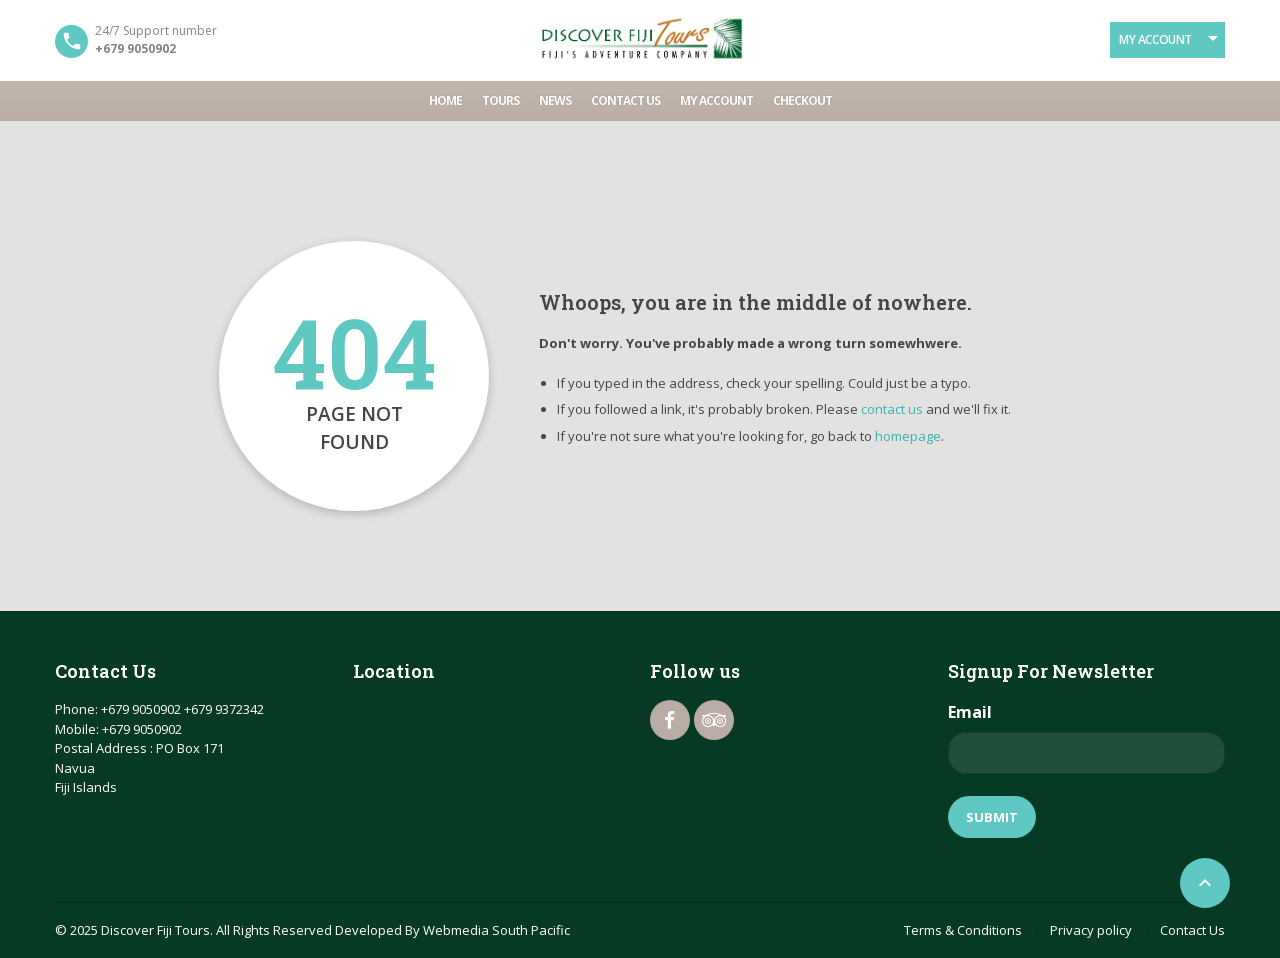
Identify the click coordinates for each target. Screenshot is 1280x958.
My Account (1155, 39)
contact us (892, 409)
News (555, 100)
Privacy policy (1091, 930)
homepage (908, 436)
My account (716, 100)
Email (970, 712)
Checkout (802, 100)
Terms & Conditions (963, 930)
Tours (500, 100)
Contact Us (625, 100)
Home (445, 100)
